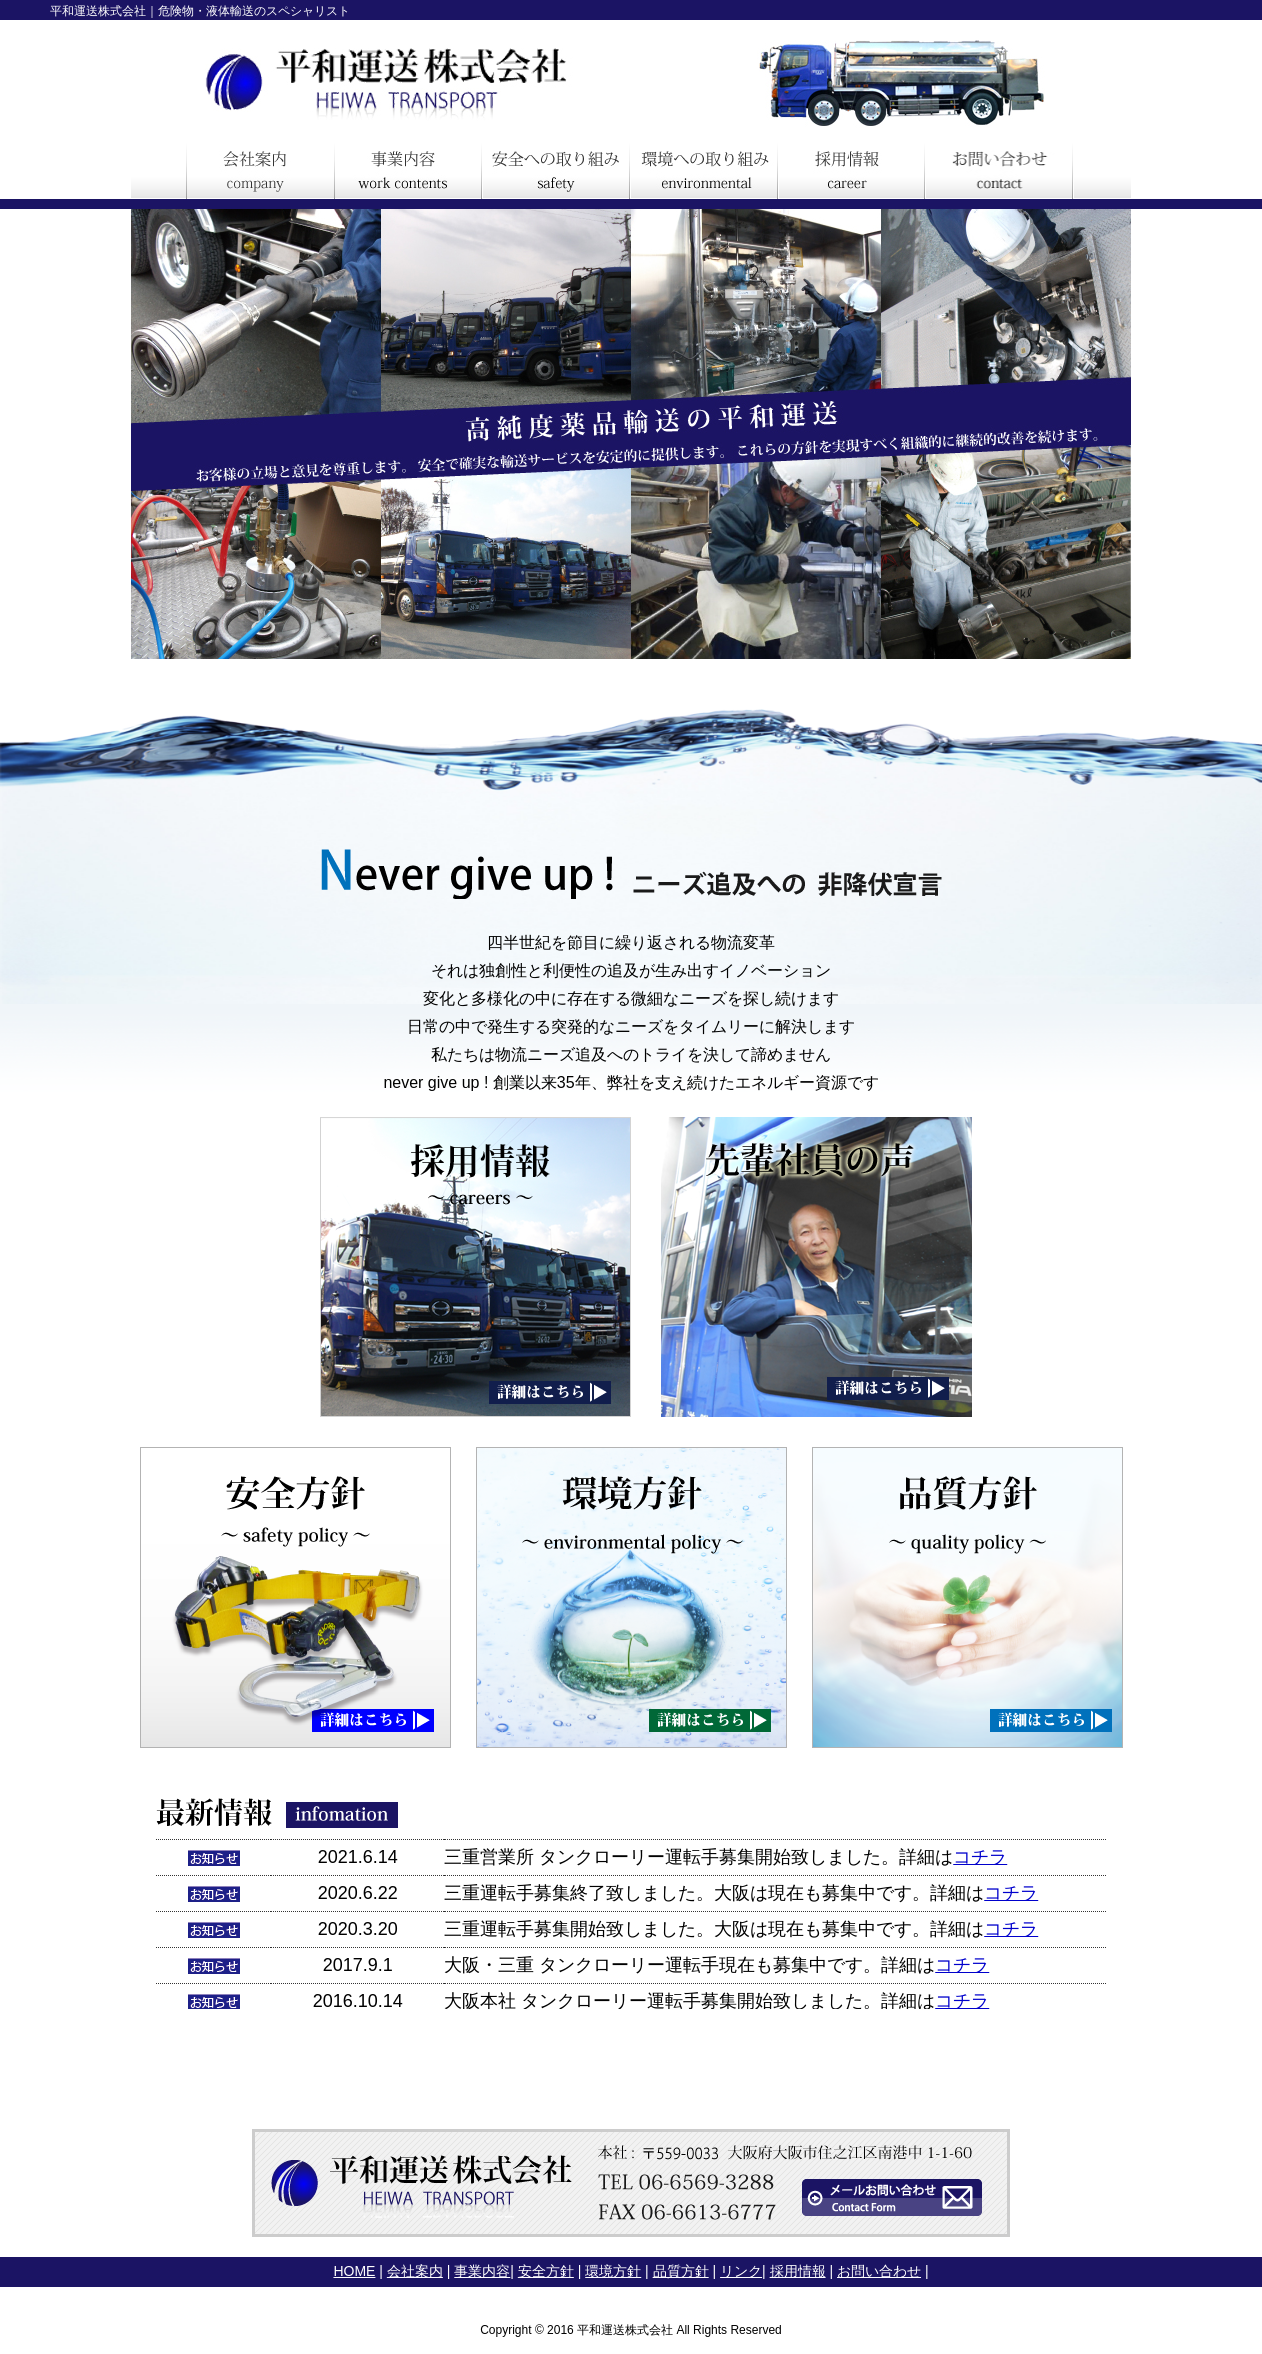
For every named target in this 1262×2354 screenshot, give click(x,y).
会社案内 (415, 2271)
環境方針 (613, 2271)
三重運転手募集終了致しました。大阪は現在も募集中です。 (687, 1893)
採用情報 (798, 2271)
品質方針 (681, 2271)
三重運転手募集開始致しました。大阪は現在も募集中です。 (687, 1929)
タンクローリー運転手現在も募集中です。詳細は (737, 1965)
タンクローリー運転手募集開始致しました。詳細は (746, 1857)
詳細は (957, 1893)
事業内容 (482, 2271)
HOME (354, 2271)
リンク (741, 2271)
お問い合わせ (879, 2271)
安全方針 (546, 2271)
